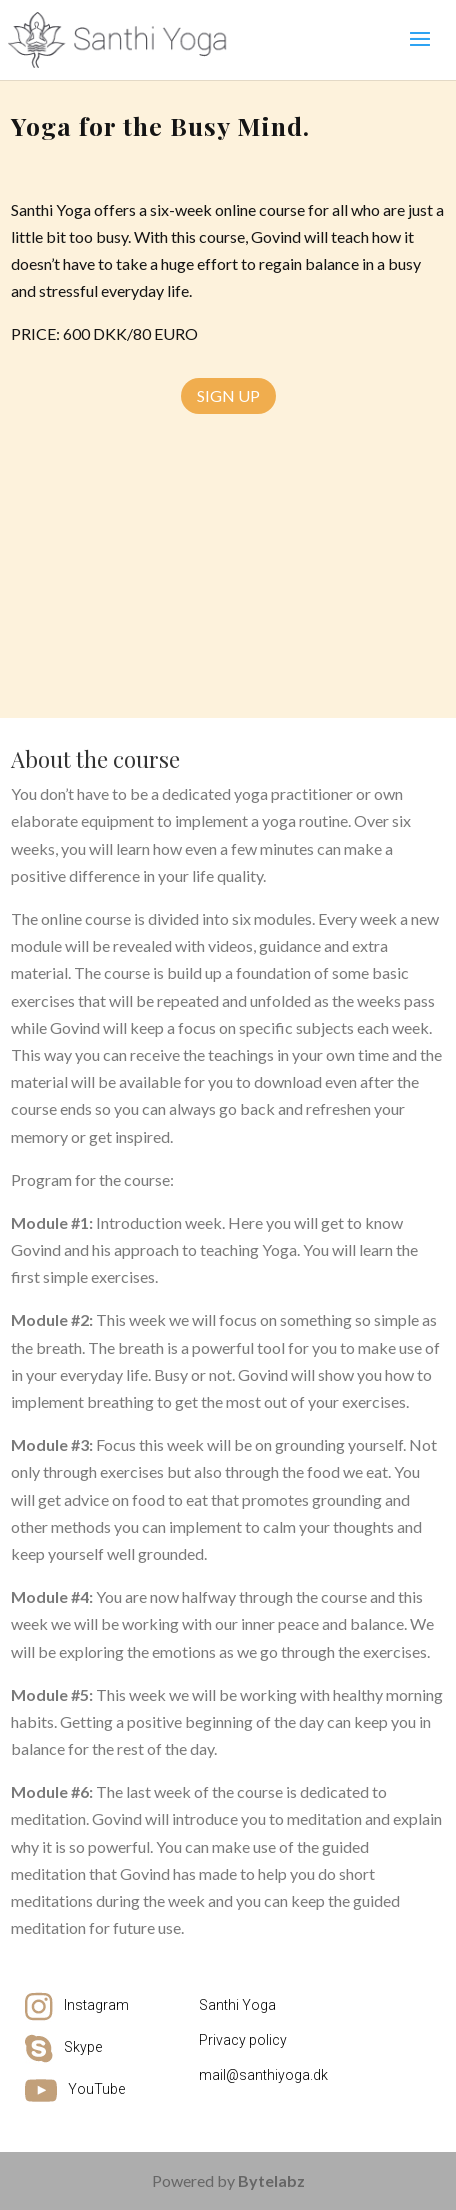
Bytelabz (271, 2180)
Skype (83, 2047)
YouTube (96, 2089)
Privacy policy (243, 2040)
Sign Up (228, 395)
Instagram (96, 2005)
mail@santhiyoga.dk (263, 2075)
